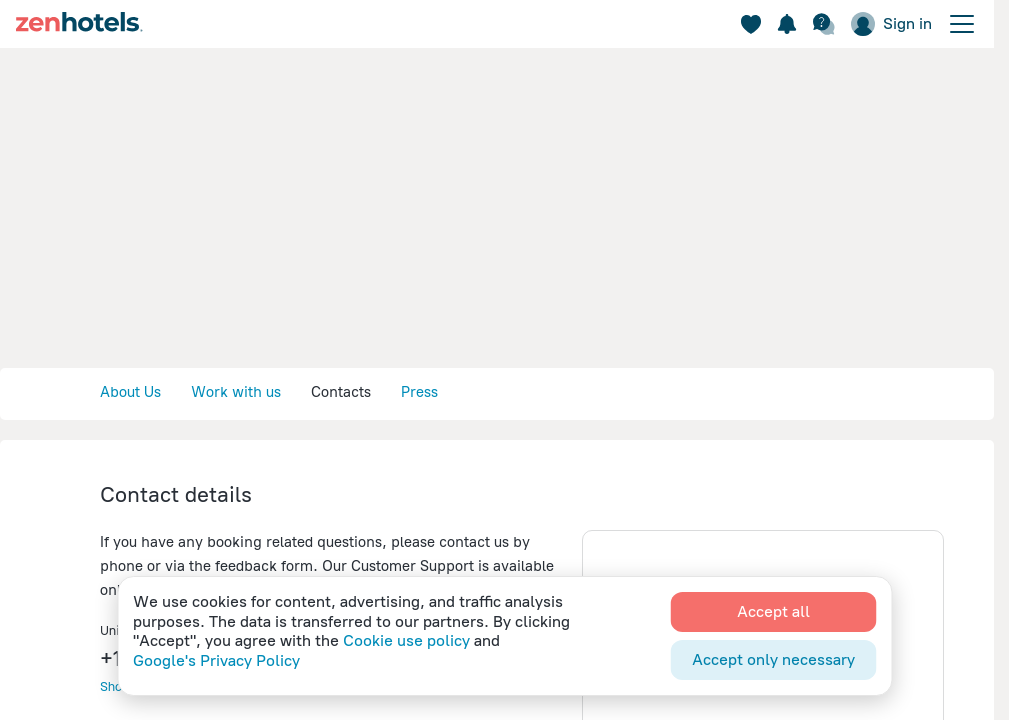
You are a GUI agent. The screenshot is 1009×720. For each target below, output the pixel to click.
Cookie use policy (406, 640)
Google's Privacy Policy (216, 660)
